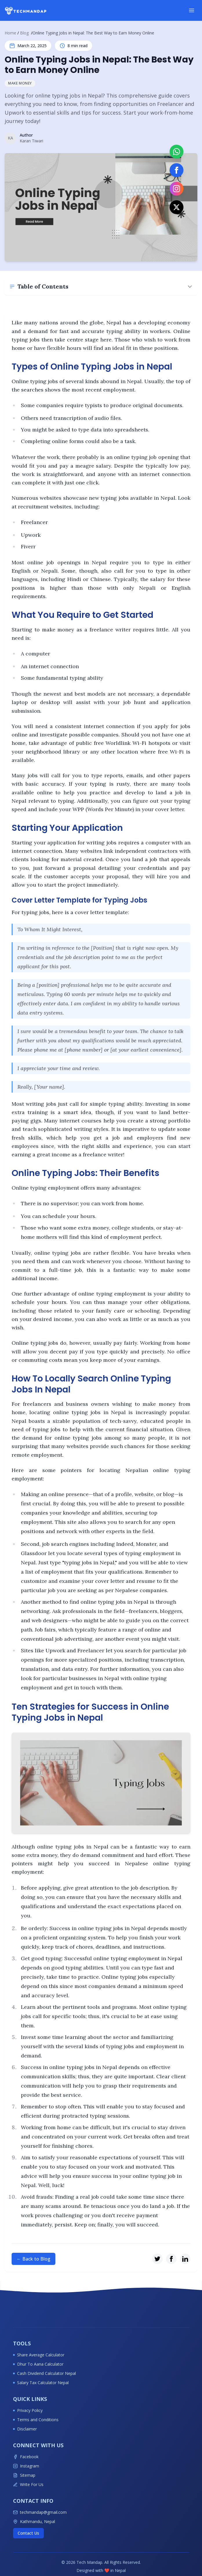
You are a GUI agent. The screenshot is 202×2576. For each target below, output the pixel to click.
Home (10, 33)
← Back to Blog (33, 2259)
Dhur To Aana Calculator (38, 2364)
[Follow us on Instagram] (176, 189)
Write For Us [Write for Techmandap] (28, 2484)
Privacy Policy (28, 2410)
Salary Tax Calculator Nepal (41, 2382)
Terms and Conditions (36, 2419)
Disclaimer (25, 2429)
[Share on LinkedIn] (185, 2259)
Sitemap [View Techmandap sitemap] (24, 2475)
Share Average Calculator (38, 2355)
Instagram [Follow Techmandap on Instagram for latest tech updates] (26, 2466)
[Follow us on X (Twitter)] (176, 207)
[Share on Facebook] (171, 2259)
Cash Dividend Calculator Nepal (44, 2373)
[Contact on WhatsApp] (176, 152)
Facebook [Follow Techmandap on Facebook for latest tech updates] (26, 2456)
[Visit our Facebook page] (176, 170)
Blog (24, 33)
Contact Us (28, 2533)
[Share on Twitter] (157, 2259)
